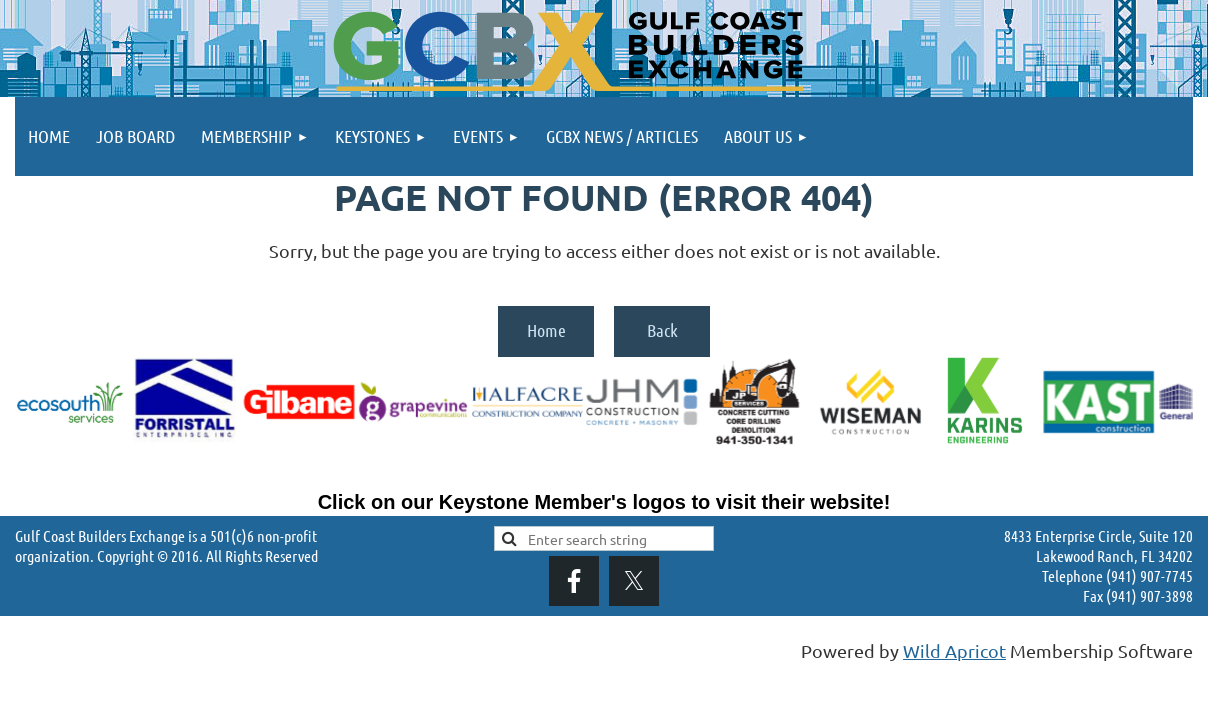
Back (662, 330)
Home (546, 330)
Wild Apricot (954, 650)
